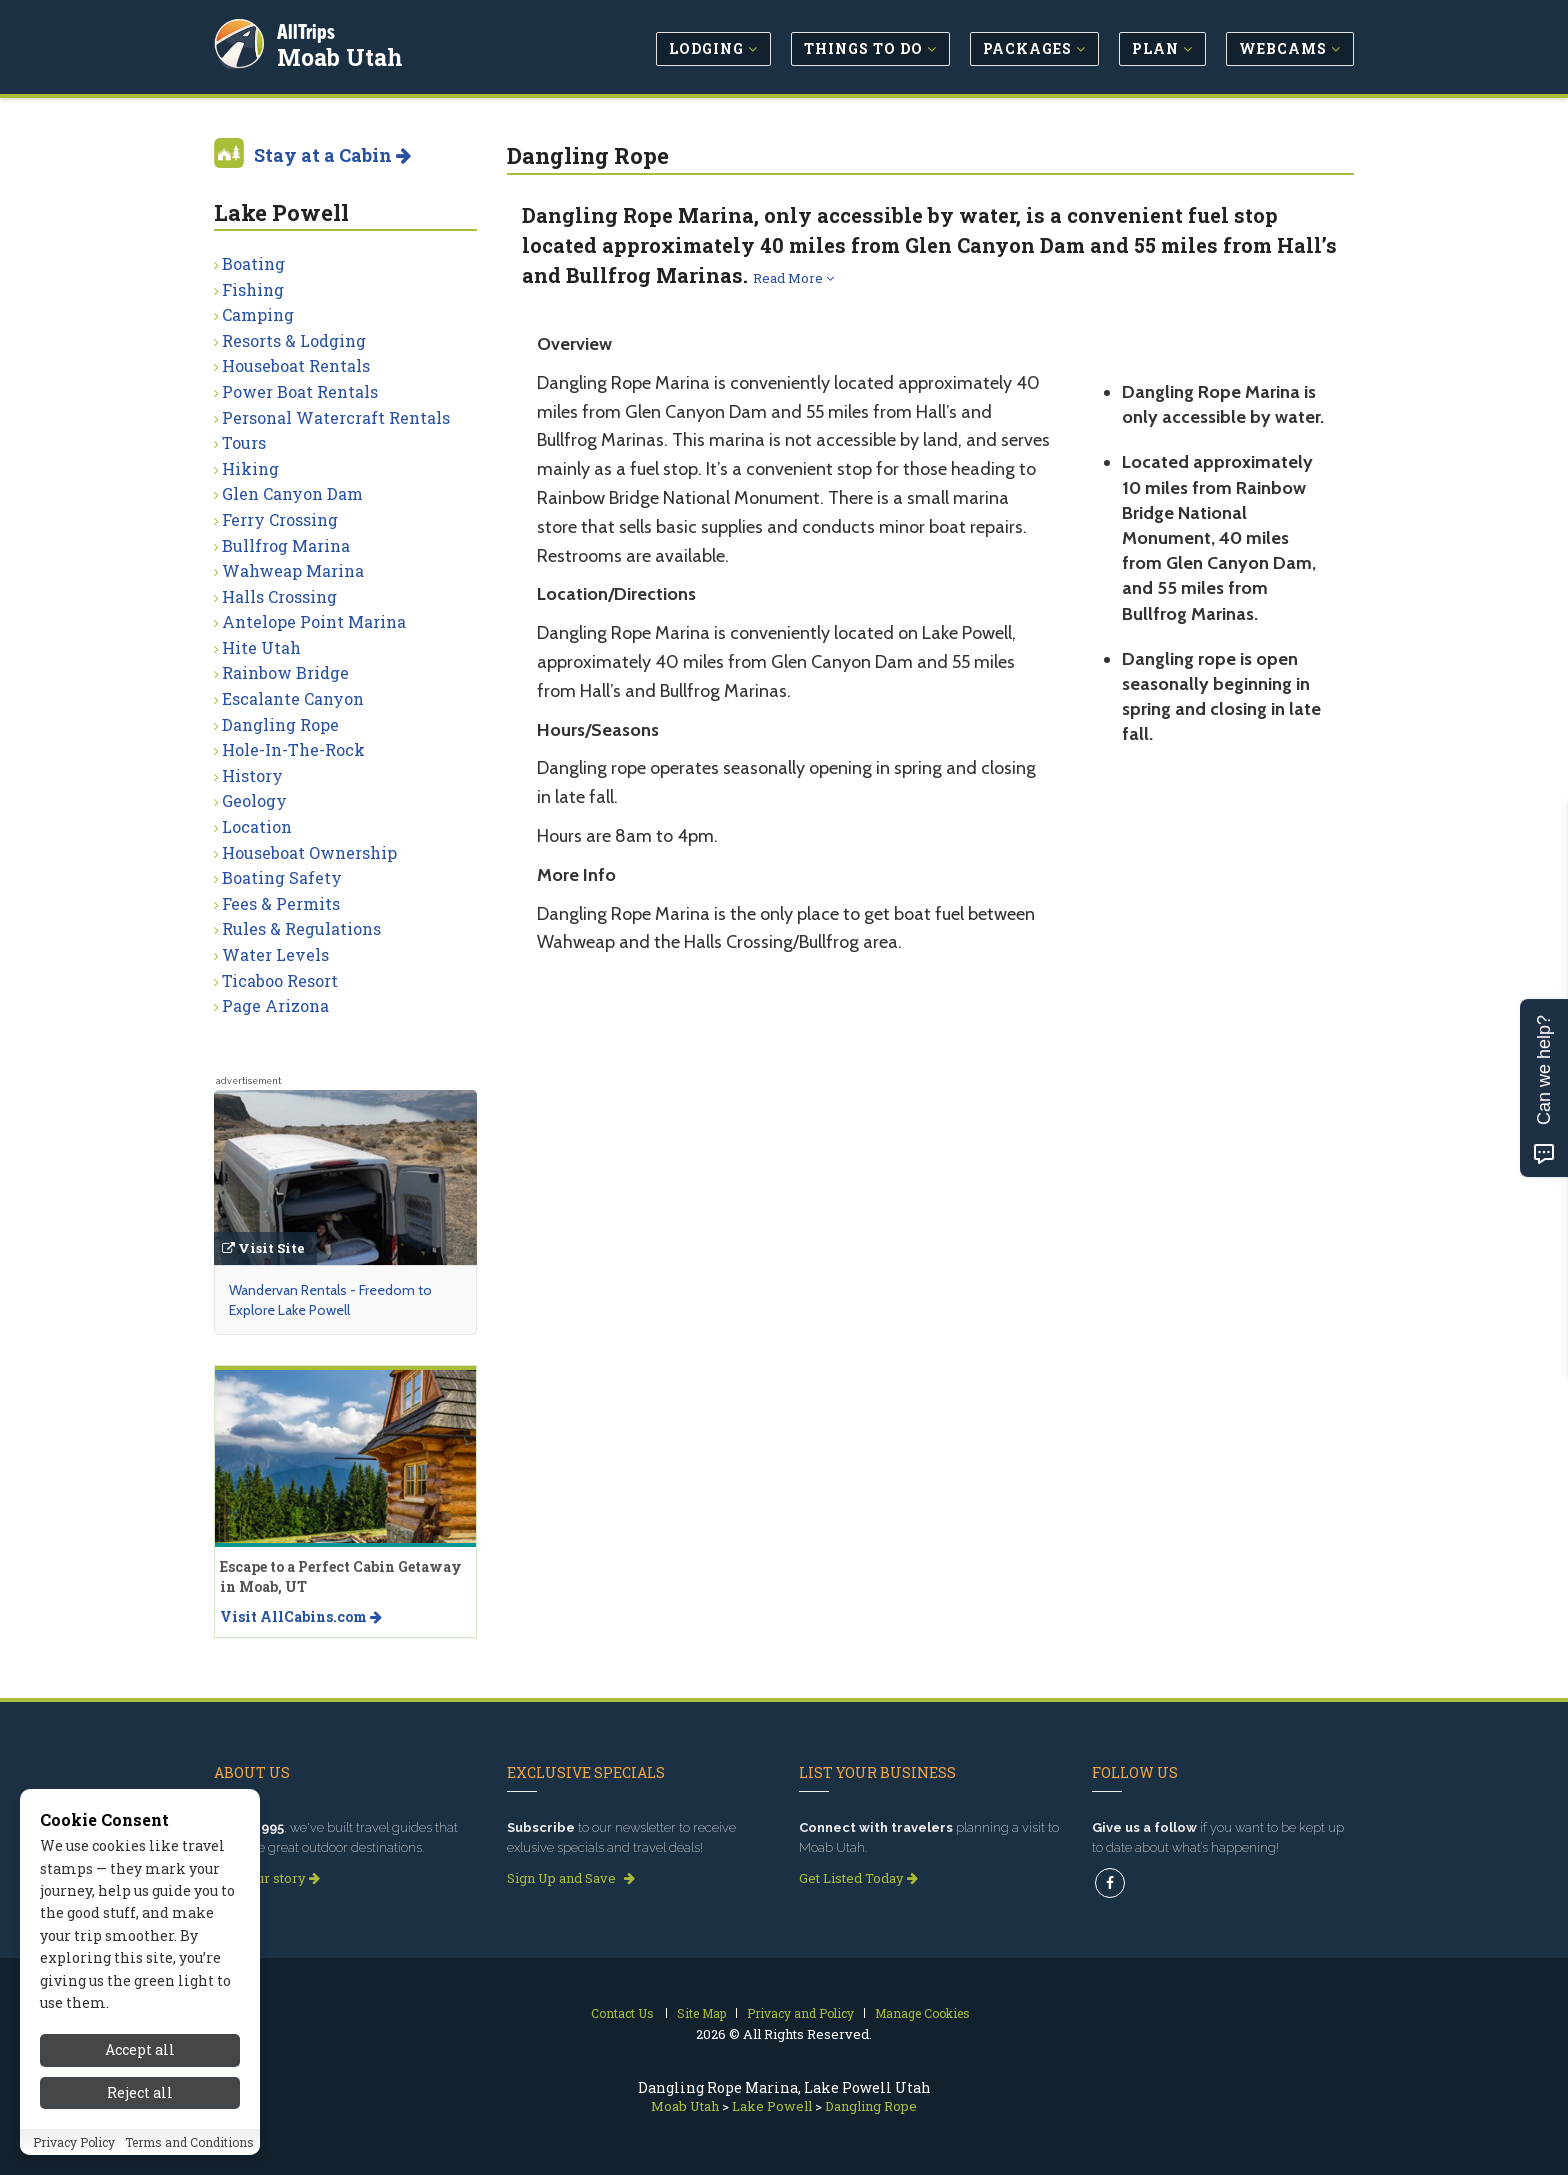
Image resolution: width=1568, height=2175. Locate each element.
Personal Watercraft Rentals (336, 417)
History (252, 775)
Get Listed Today (858, 1878)
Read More (793, 278)
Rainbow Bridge (285, 672)
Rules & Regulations (301, 928)
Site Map (701, 2013)
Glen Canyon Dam (292, 493)
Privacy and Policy (800, 2013)
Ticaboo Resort (280, 980)
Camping (258, 314)
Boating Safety (282, 877)
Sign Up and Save (571, 1878)
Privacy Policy (74, 2142)
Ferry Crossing (280, 519)
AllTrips (309, 28)
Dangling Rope (280, 724)
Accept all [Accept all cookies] (140, 2049)
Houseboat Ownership (309, 852)
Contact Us (622, 2013)
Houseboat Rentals (296, 365)
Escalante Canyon (293, 698)
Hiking (250, 468)
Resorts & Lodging (294, 340)
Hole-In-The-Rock (293, 749)
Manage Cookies (922, 2013)
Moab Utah (343, 54)
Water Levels (275, 954)
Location (257, 826)
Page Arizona (275, 1005)
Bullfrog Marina (286, 545)
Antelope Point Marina (314, 621)
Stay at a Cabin (332, 155)
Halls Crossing (279, 596)
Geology (254, 800)
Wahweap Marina (293, 570)
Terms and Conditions (189, 2142)
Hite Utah (261, 647)
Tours (244, 442)
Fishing (253, 289)
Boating (253, 263)
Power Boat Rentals (300, 391)
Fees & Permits (281, 903)
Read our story (267, 1878)
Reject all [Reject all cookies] (140, 2092)
